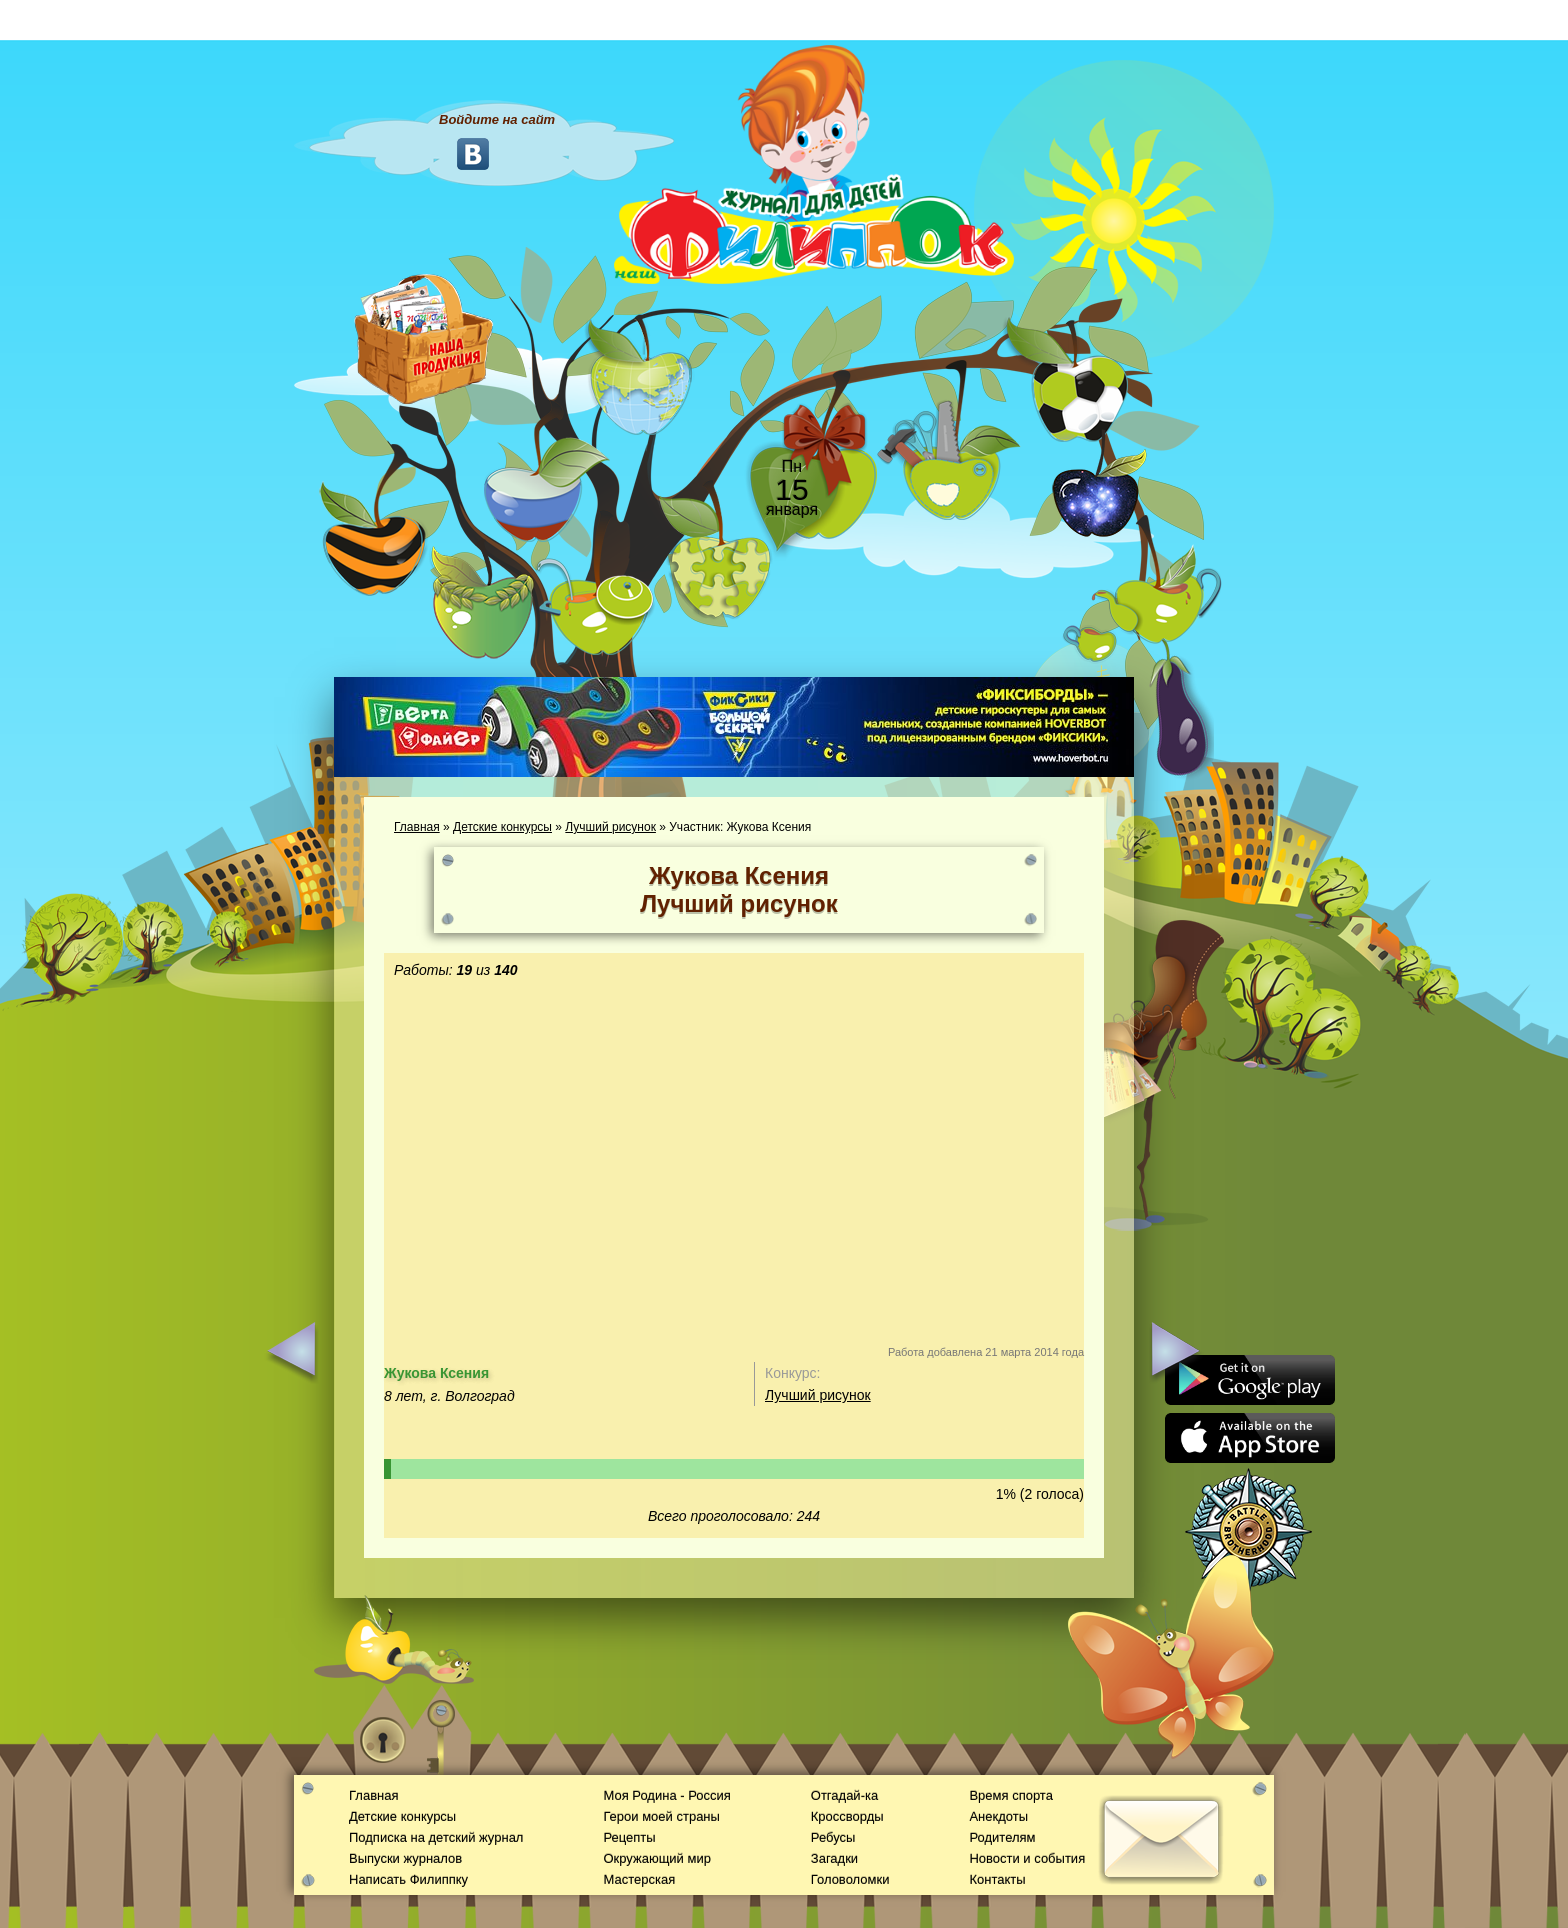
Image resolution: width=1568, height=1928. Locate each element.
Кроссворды (847, 1816)
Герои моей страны (661, 1816)
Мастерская (639, 1879)
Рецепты (629, 1837)
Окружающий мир (656, 1858)
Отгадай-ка (844, 1795)
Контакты (997, 1879)
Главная (417, 827)
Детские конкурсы (502, 827)
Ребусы (833, 1837)
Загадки (834, 1858)
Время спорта (1010, 1795)
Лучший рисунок (610, 827)
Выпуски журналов (405, 1858)
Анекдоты (998, 1816)
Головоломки (850, 1879)
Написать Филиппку (408, 1879)
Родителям (1002, 1837)
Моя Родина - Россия (666, 1795)
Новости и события (1027, 1858)
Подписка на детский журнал (436, 1837)
